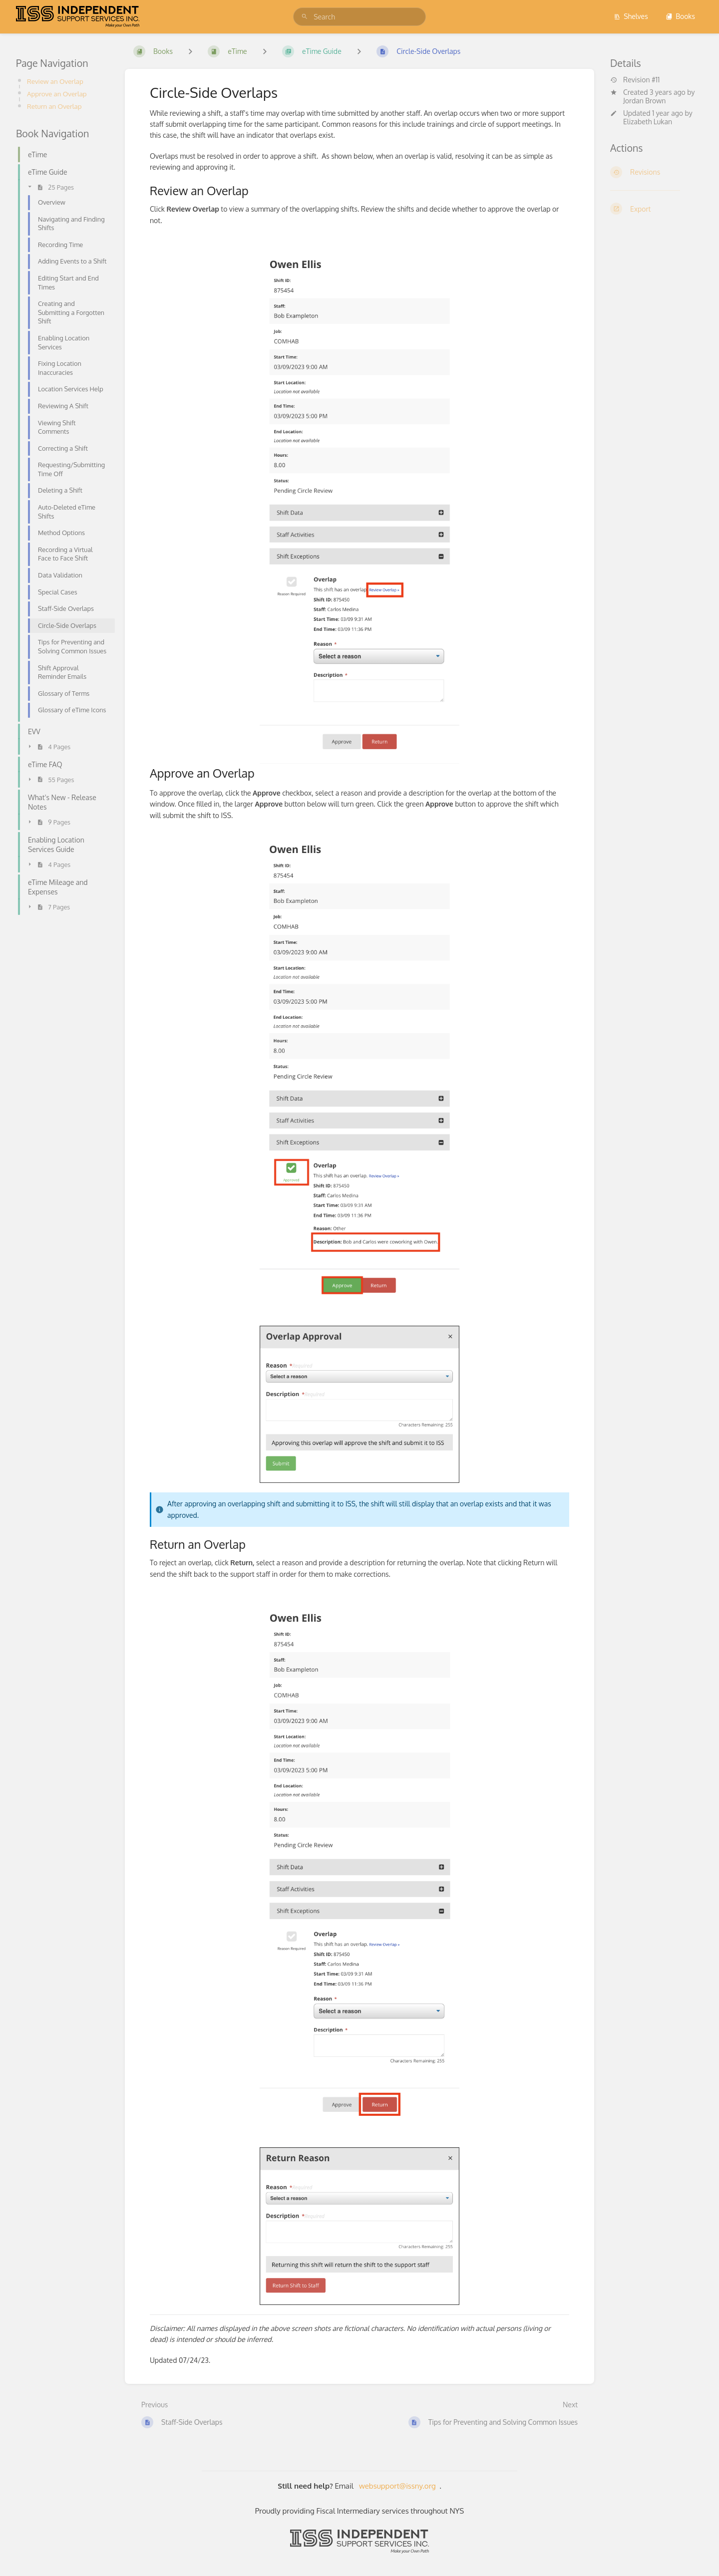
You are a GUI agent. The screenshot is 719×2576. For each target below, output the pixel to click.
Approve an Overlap (57, 93)
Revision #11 (635, 80)
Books (680, 16)
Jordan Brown (644, 100)
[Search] (304, 16)
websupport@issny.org (397, 2486)
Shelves (631, 16)
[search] (359, 16)
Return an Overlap (54, 106)
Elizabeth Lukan (647, 121)
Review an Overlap (55, 81)
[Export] (656, 209)
